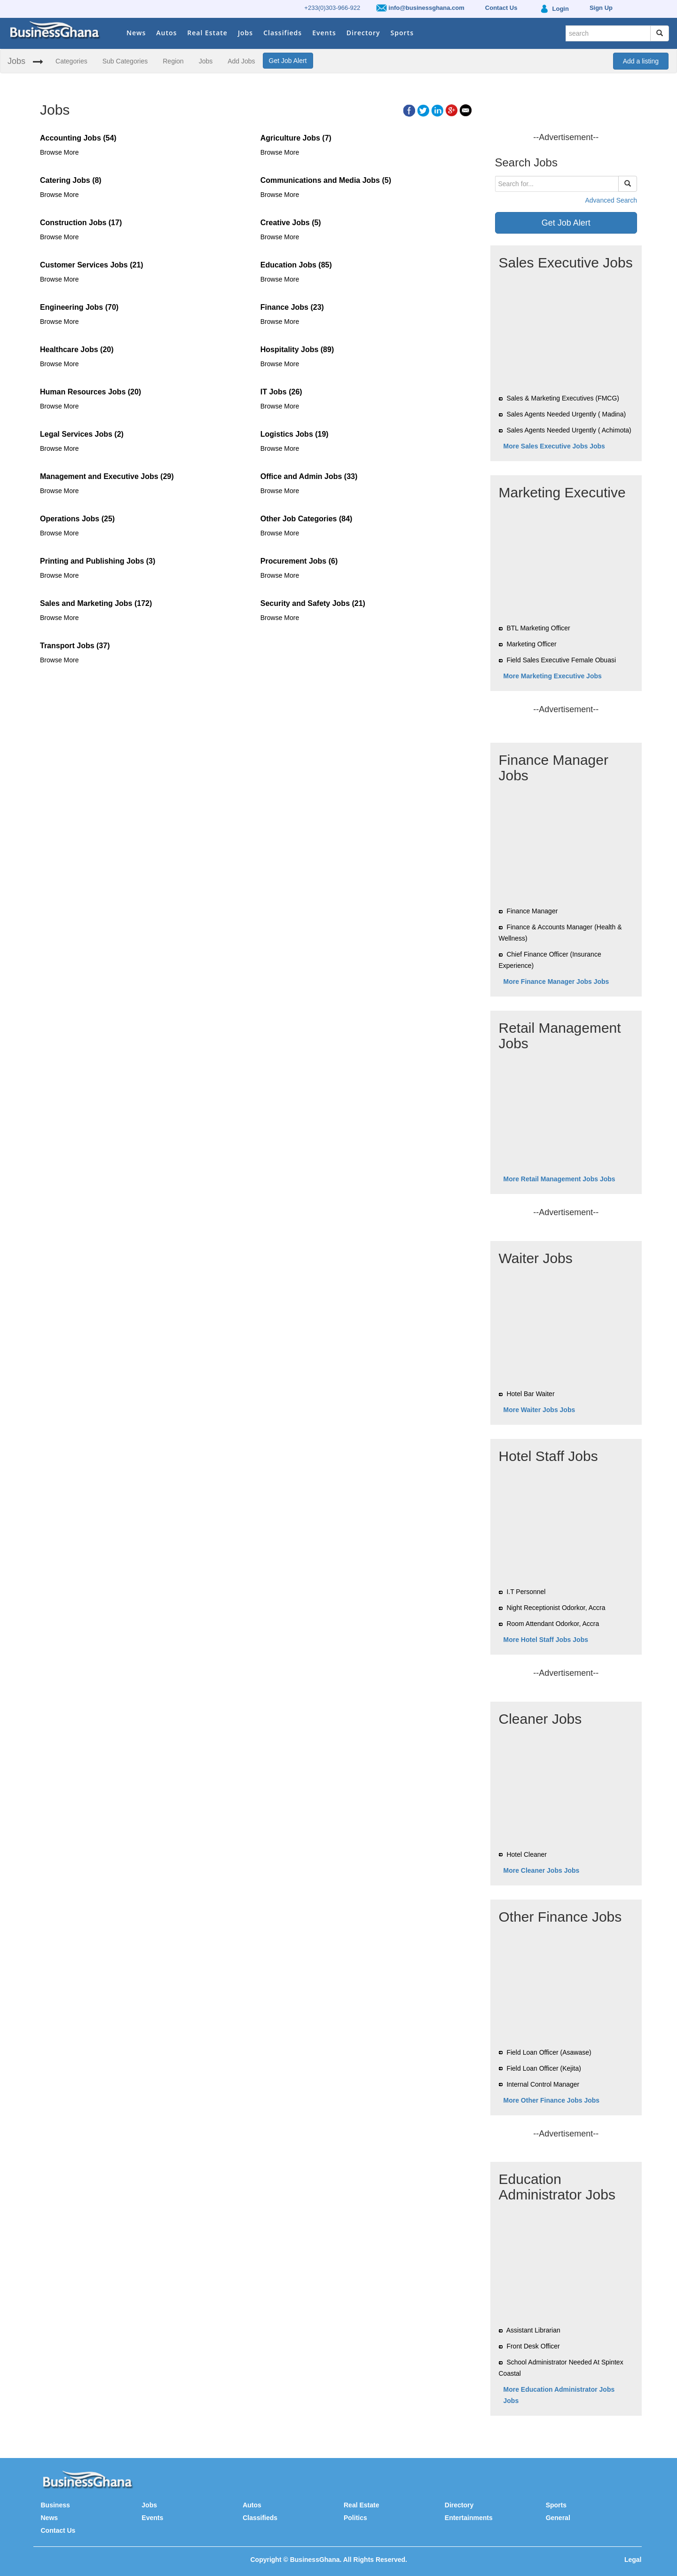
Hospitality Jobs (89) (297, 349)
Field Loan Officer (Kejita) (543, 2068)
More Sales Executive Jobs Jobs (554, 446)
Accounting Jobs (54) (78, 138)
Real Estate (207, 32)
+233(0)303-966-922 (332, 7)
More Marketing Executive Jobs (553, 676)
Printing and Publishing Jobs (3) (97, 561)
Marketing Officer (531, 644)
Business (55, 2505)
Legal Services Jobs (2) (82, 434)
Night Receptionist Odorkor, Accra (555, 1607)
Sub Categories (125, 61)
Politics (355, 2517)
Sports (402, 32)
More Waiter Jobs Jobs (539, 1410)
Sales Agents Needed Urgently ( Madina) (566, 414)
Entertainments (469, 2517)
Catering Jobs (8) (71, 180)
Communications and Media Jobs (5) (325, 180)
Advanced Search (611, 200)
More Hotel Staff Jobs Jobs (546, 1639)
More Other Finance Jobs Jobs (552, 2100)
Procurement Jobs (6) (299, 561)
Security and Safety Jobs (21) (312, 603)
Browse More (59, 152)
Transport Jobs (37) (75, 646)
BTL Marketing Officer (538, 628)
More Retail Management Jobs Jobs (559, 1179)
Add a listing (641, 61)
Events (324, 32)
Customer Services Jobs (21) (91, 265)
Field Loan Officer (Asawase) (548, 2052)
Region (173, 61)
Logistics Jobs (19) (294, 434)
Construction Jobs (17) (81, 223)
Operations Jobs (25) (77, 519)
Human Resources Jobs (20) (90, 392)
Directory (363, 32)
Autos (166, 32)
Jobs (245, 32)
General (558, 2517)
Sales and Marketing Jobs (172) (96, 603)
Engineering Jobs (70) (79, 307)
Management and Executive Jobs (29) (107, 476)
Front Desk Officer (532, 2346)
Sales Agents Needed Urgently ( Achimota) (568, 430)
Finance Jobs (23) (292, 307)
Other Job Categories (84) (306, 519)
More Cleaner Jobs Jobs (542, 1870)
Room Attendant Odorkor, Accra (552, 1623)
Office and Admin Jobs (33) (309, 476)
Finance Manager (532, 911)
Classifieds (282, 32)
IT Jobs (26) (281, 392)
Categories (71, 61)
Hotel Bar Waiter (530, 1394)
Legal (633, 2559)
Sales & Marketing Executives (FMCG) (562, 398)
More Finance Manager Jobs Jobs (556, 981)
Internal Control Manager (542, 2084)
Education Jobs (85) (296, 265)
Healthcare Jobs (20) (77, 349)
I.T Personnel (525, 1591)
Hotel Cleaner (526, 1854)
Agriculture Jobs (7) (295, 138)
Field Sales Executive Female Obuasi (561, 660)
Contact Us (58, 2530)
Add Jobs (241, 61)
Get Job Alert (288, 60)
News (136, 32)
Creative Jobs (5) (290, 223)
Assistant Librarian (533, 2330)
